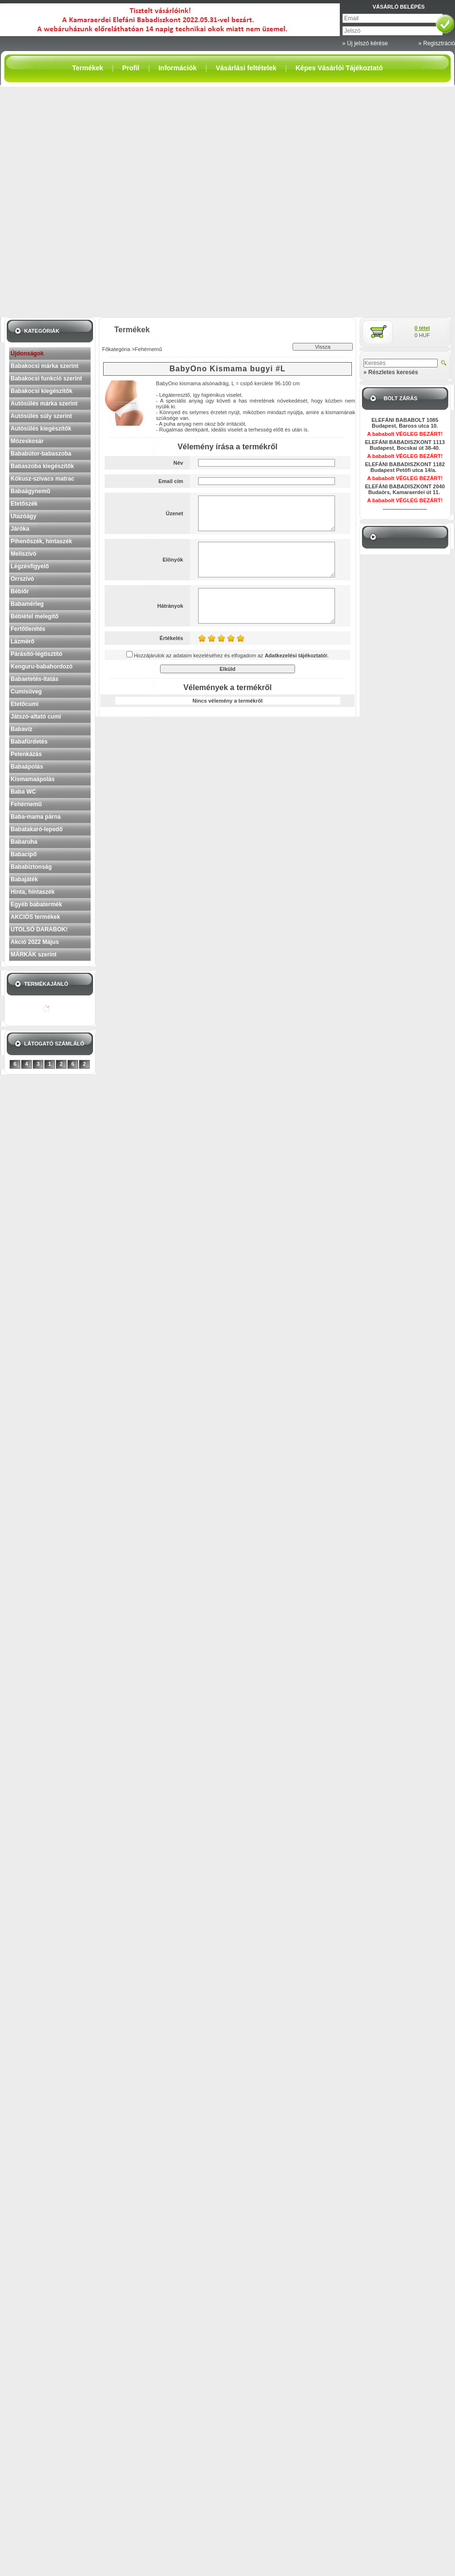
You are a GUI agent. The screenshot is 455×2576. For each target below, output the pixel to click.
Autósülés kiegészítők (41, 428)
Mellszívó (23, 553)
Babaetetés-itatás (34, 679)
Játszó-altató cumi (36, 716)
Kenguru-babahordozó (42, 666)
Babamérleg (27, 604)
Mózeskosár (27, 441)
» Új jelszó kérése (365, 43)
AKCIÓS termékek (35, 917)
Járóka (20, 528)
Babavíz (21, 729)
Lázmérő (22, 641)
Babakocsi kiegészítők (41, 391)
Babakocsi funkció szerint (46, 378)
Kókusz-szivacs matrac (42, 478)
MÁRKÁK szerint (33, 954)
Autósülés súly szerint (41, 416)
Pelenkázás (26, 754)
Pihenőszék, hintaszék (41, 541)
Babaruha (24, 841)
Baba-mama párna (36, 816)
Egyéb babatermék (36, 904)
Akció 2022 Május (35, 942)
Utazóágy (23, 516)
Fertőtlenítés (28, 629)
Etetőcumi (25, 704)
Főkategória (116, 349)
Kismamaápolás (32, 779)
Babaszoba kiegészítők (42, 466)
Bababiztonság (31, 866)
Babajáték (24, 879)
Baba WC (23, 791)
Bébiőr (20, 591)
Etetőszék (24, 503)
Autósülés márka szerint (44, 403)
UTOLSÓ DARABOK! (39, 929)
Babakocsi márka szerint (45, 366)
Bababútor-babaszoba (41, 453)
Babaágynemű (30, 491)
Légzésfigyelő (30, 566)
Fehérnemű (26, 804)
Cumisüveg (26, 691)
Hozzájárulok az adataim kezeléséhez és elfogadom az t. (231, 655)
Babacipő (24, 854)
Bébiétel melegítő (34, 616)
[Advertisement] (111, 202)
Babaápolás (27, 766)
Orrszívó (22, 578)
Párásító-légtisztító (36, 654)
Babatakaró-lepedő (37, 829)
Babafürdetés (29, 741)
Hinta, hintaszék (32, 892)
